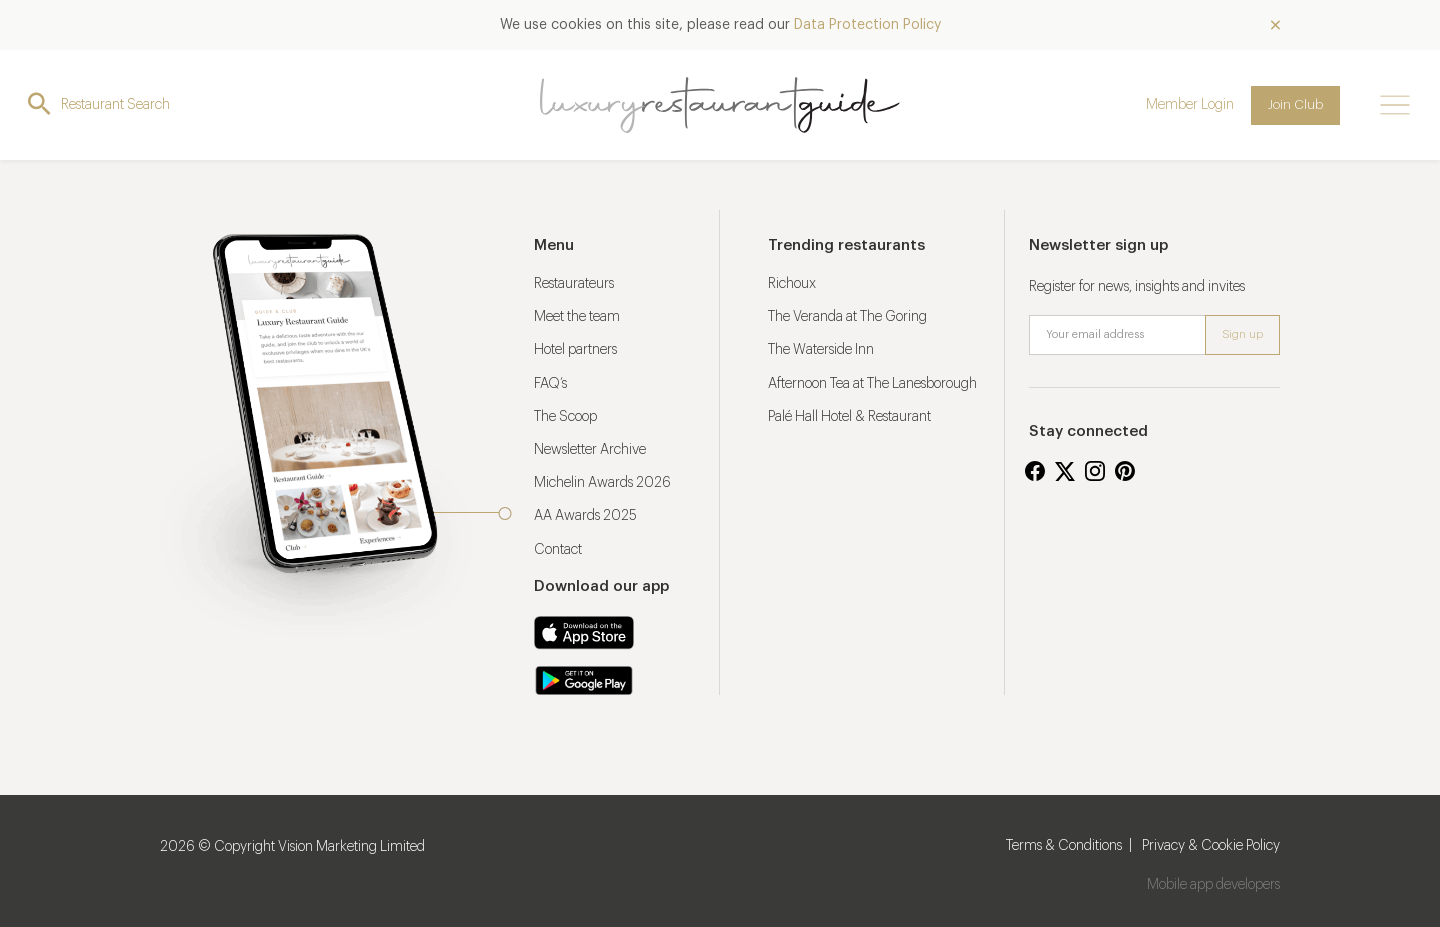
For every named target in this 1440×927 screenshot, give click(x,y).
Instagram (1095, 471)
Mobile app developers (1213, 885)
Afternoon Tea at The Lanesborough (872, 384)
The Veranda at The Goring (847, 317)
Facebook (1035, 471)
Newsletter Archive (590, 450)
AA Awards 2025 (585, 516)
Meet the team (577, 317)
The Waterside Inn (821, 350)
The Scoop (565, 417)
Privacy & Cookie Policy (1211, 846)
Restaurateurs (574, 284)
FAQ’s (550, 384)
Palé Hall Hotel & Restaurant (849, 417)
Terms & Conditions (1064, 846)
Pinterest (1125, 471)
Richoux (792, 284)
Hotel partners (575, 350)
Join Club (1295, 104)
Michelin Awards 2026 (602, 483)
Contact (558, 550)
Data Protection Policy (867, 25)
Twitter (1065, 471)
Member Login (1190, 105)
